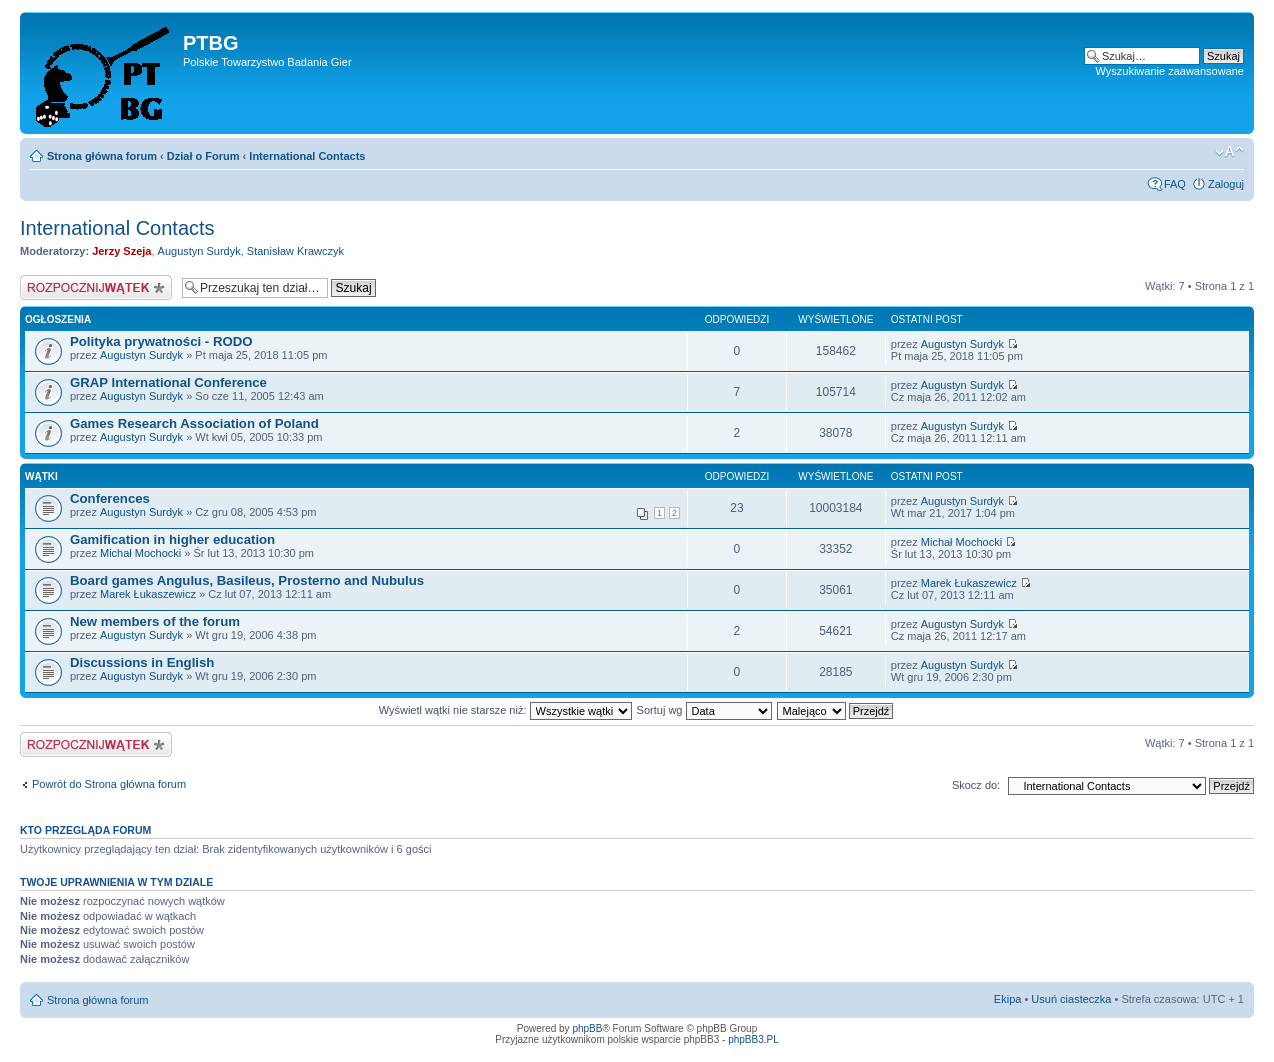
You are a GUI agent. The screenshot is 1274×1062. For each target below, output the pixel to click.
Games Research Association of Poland (194, 423)
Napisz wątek (96, 287)
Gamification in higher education (172, 539)
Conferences (110, 498)
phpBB (587, 1028)
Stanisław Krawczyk (295, 251)
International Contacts (307, 156)
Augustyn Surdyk (199, 251)
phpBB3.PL (753, 1039)
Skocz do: (976, 785)
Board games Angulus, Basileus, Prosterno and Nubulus (247, 580)
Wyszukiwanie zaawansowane (1170, 71)
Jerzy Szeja (121, 251)
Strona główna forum (102, 156)
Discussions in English (142, 662)
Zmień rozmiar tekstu (1229, 152)
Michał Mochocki (140, 553)
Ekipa (1008, 999)
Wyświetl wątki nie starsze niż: (505, 710)
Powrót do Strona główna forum (109, 784)
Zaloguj (1226, 184)
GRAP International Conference (168, 382)
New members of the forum (155, 621)
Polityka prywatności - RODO (161, 341)
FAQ (1175, 184)
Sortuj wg (704, 710)
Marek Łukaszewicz (148, 594)
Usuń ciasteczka (1071, 999)
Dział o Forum (203, 156)
